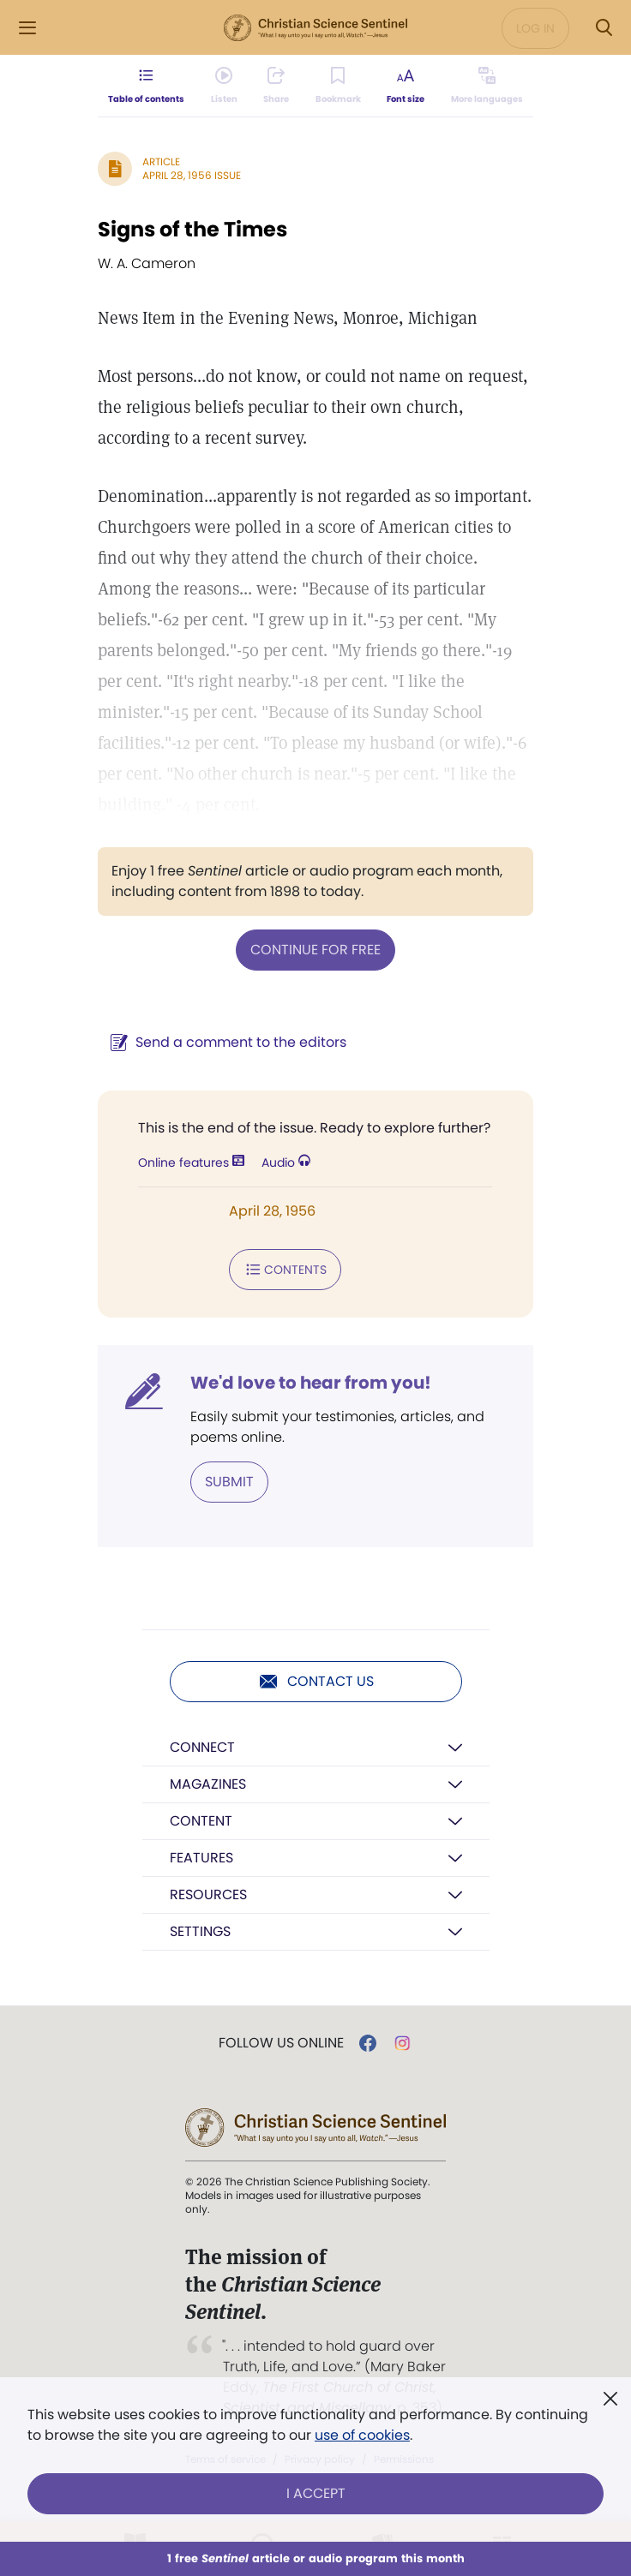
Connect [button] (202, 1747)
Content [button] (201, 1821)
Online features (191, 1162)
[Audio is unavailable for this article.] (224, 86)
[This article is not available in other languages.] (487, 86)
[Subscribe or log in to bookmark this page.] (338, 86)
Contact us (316, 1681)
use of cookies (362, 2435)
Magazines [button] (208, 1784)
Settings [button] (200, 1931)
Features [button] (201, 1858)
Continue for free (315, 949)
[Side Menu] (27, 28)
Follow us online (281, 2043)
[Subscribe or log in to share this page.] (276, 86)
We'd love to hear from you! (310, 1382)
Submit (229, 1481)
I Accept (316, 2493)
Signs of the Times (192, 229)
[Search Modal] (603, 28)
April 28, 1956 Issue (191, 175)
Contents (285, 1269)
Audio (285, 1162)
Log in (535, 28)
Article (161, 161)
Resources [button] (208, 1894)
